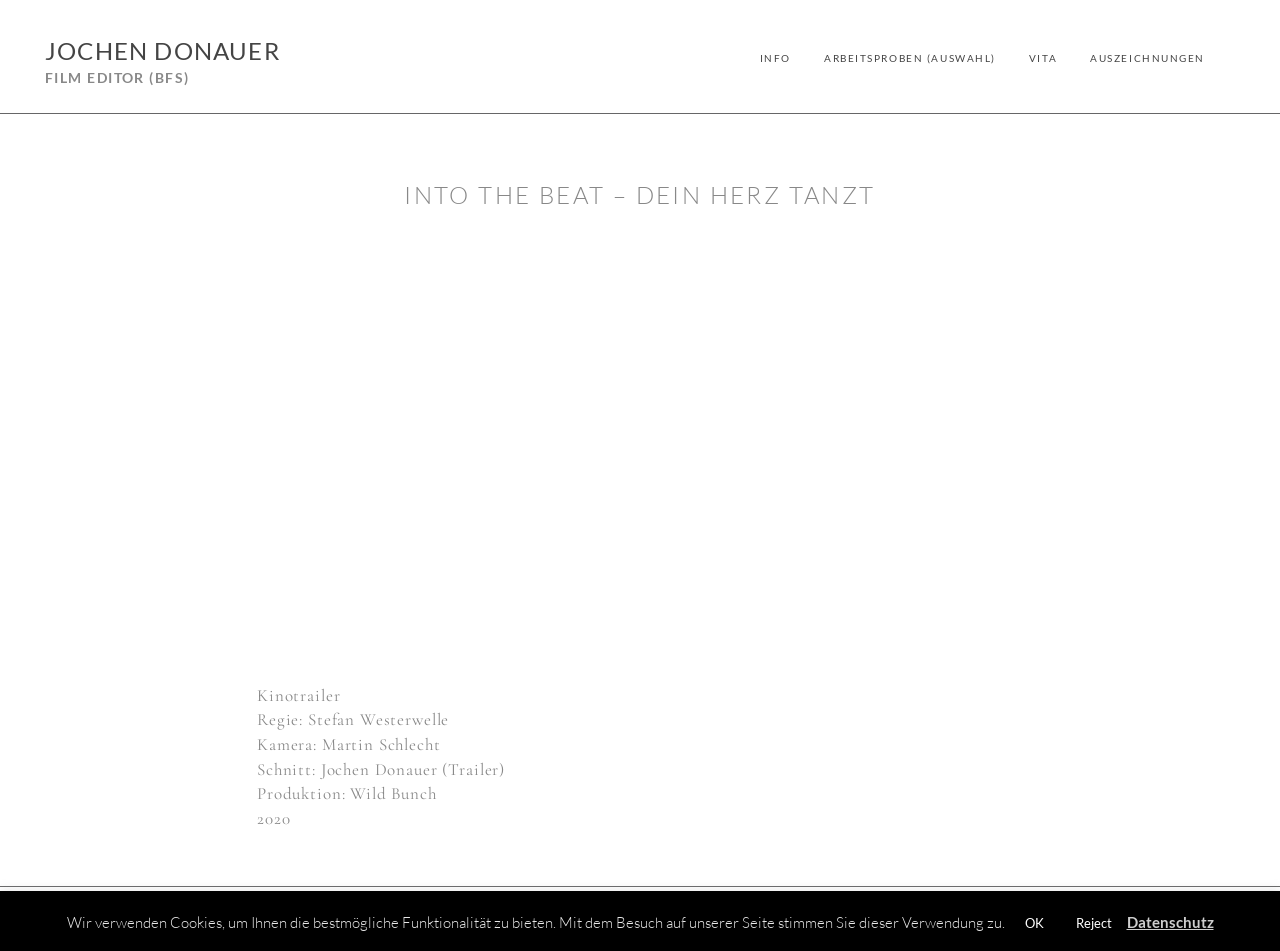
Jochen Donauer (162, 50)
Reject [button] (1094, 923)
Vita (1043, 58)
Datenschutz (1170, 922)
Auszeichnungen (1147, 58)
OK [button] (1034, 923)
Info (775, 58)
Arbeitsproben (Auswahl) (910, 58)
